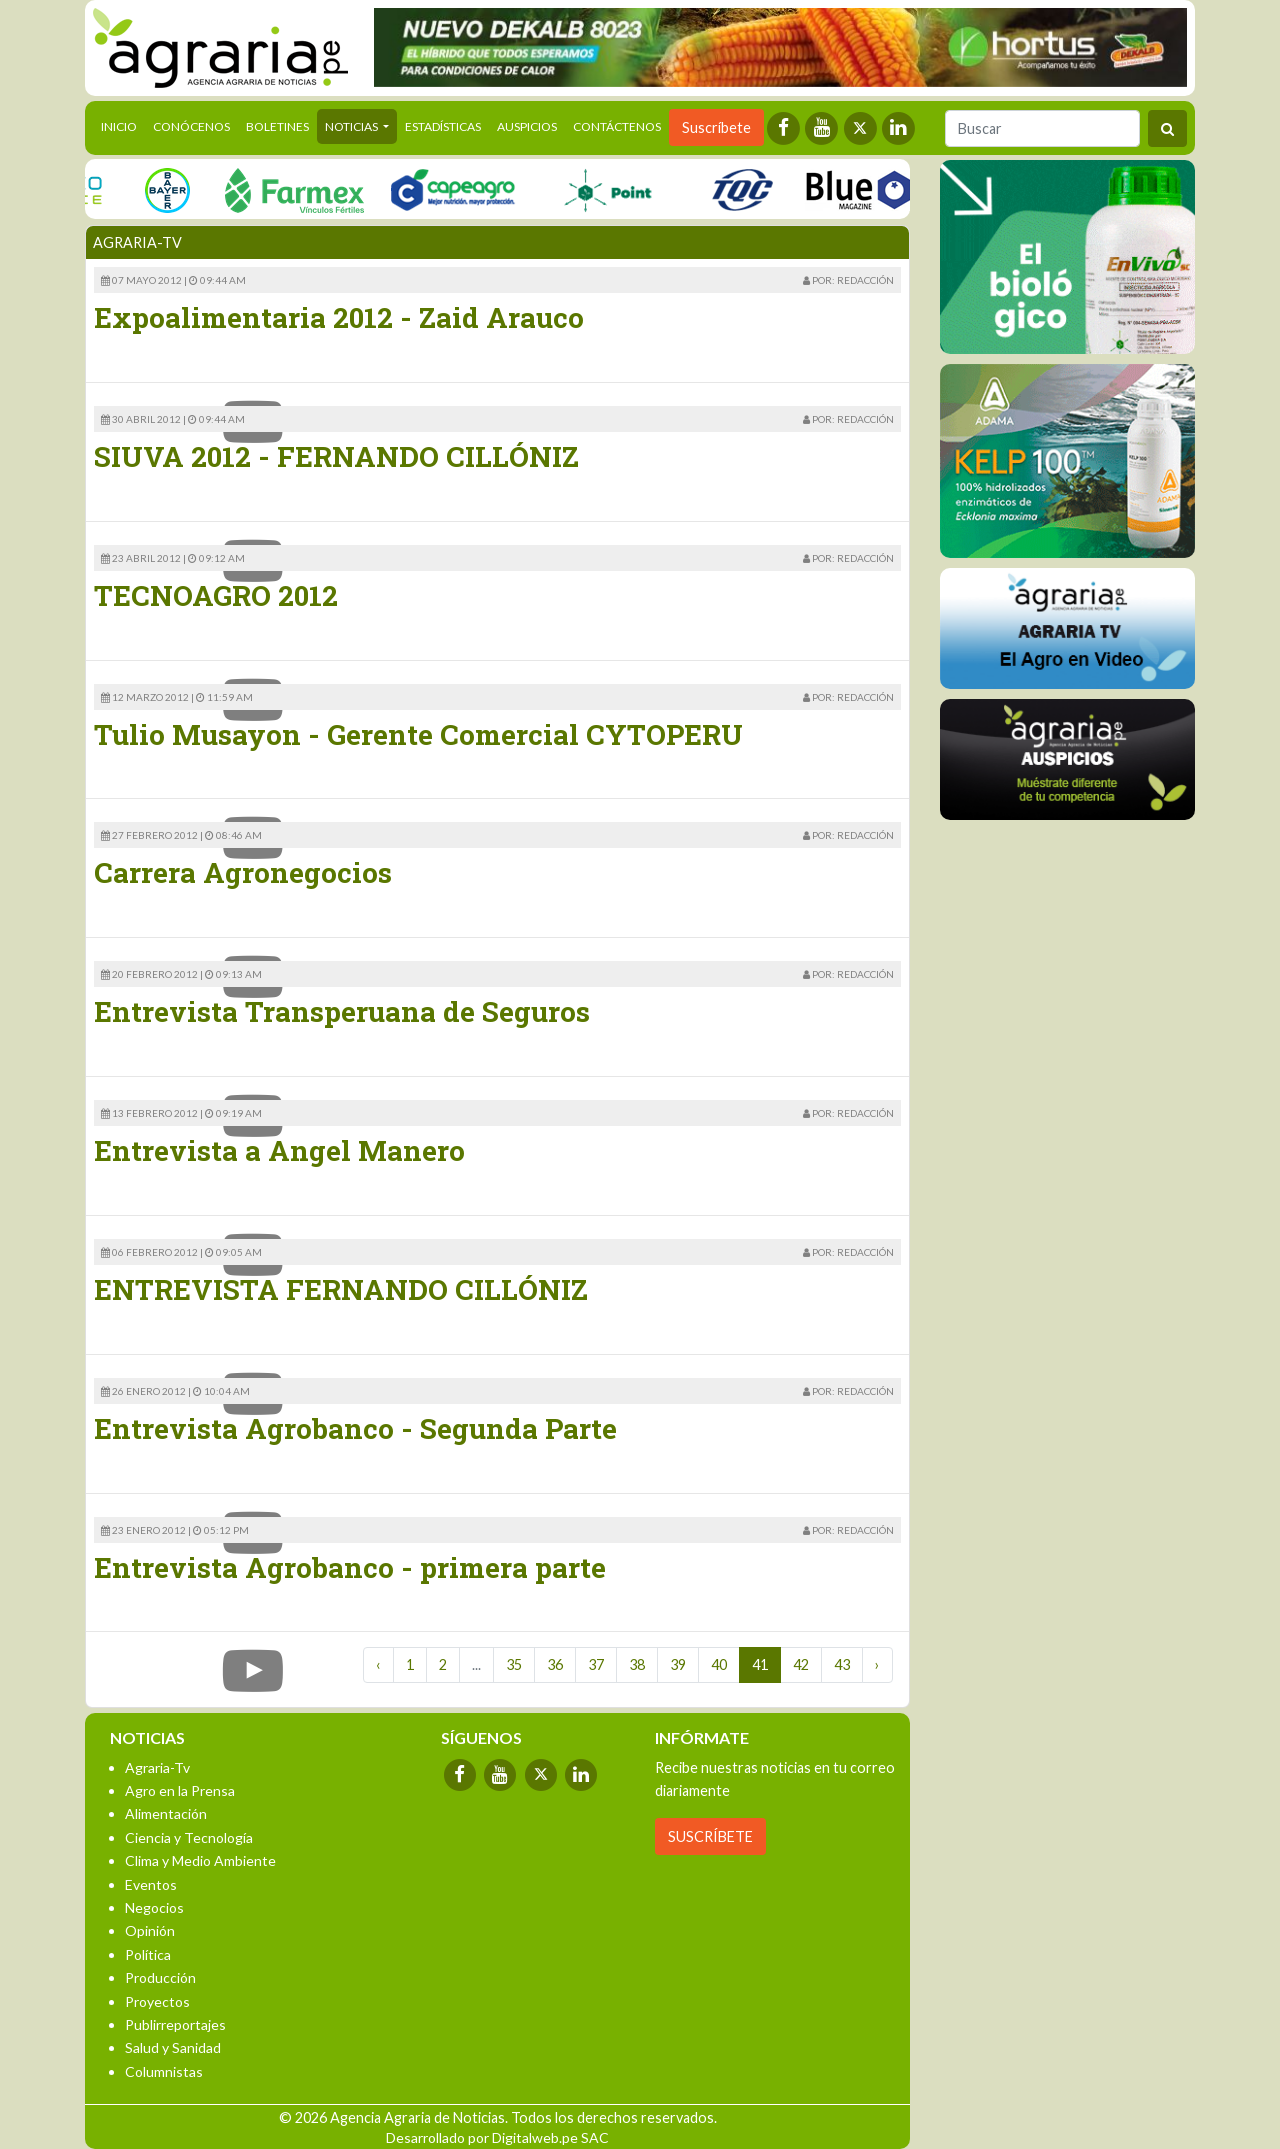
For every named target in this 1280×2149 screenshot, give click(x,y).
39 (678, 1664)
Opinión (150, 1930)
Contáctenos (617, 126)
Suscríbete (716, 127)
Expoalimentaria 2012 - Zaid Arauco (339, 317)
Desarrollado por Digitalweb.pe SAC (497, 2137)
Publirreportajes (175, 2024)
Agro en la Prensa (180, 1790)
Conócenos (191, 126)
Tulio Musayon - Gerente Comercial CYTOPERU (418, 734)
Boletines (277, 126)
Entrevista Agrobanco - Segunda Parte (355, 1428)
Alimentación (166, 1813)
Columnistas (164, 2071)
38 (637, 1664)
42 (801, 1664)
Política (148, 1954)
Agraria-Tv (157, 1767)
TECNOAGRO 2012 (216, 595)
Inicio (123, 125)
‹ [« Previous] (378, 1664)
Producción (160, 1977)
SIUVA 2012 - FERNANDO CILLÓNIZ (336, 456)
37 (596, 1664)
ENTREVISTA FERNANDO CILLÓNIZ (341, 1289)
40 (719, 1664)
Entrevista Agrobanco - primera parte (350, 1567)
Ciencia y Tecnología (189, 1837)
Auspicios (527, 126)
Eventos (151, 1884)
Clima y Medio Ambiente (200, 1860)
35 (514, 1664)
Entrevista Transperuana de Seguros (342, 1011)
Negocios (154, 1907)
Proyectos (157, 2001)
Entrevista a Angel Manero (279, 1150)
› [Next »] (877, 1664)
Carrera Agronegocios (243, 872)
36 (555, 1664)
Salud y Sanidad (173, 2047)
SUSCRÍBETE (710, 1836)
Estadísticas (443, 126)
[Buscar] (1042, 128)
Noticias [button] (352, 126)
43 (842, 1664)
